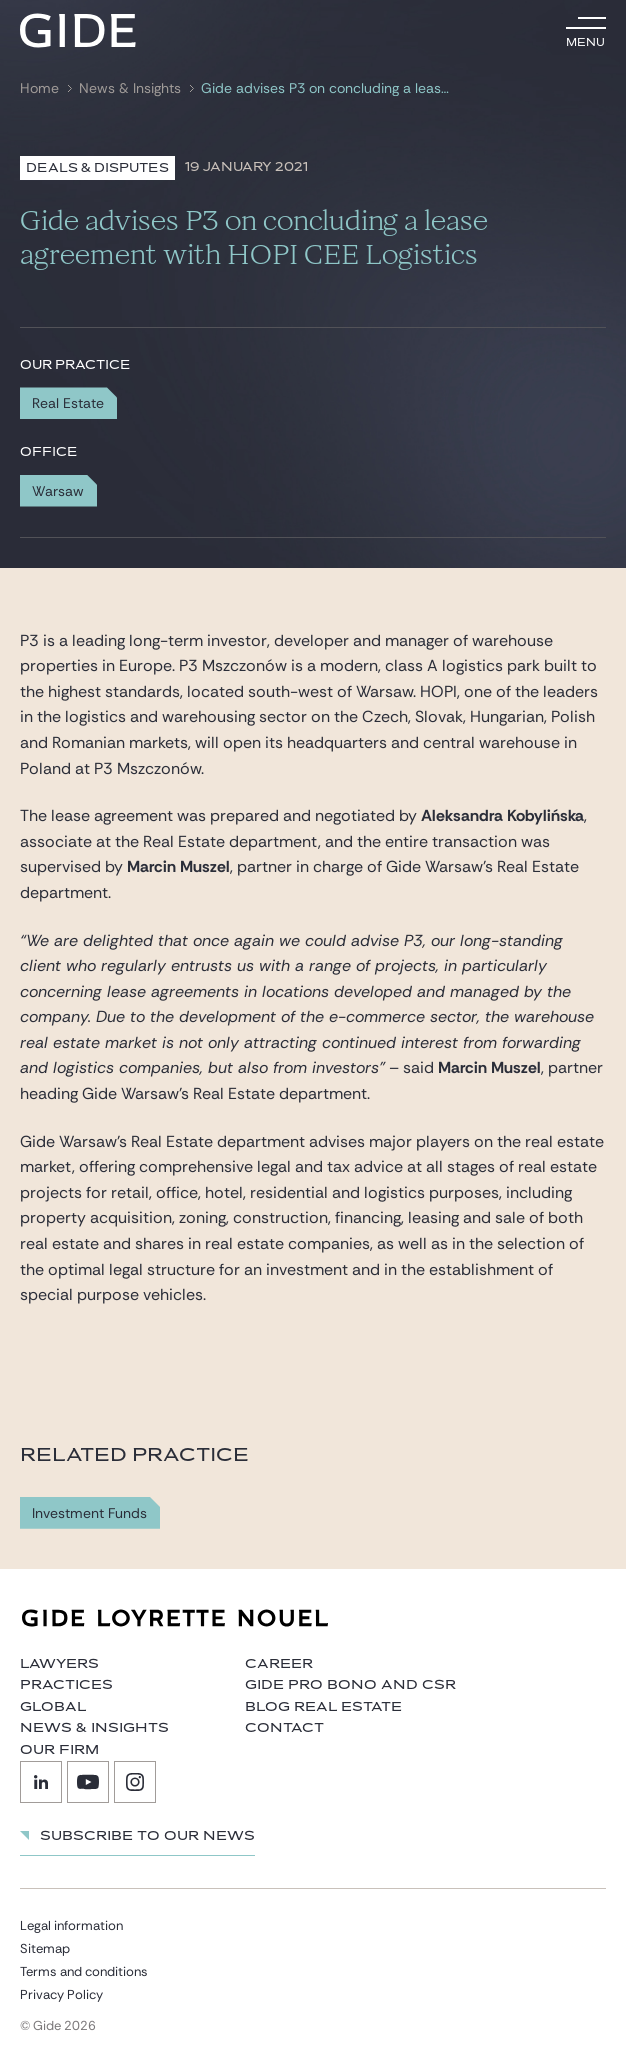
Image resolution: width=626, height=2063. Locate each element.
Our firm (59, 1750)
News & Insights (130, 88)
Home (39, 88)
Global (53, 1707)
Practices (66, 1685)
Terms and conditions (84, 1971)
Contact (284, 1728)
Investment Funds (89, 1513)
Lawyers (59, 1664)
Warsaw (58, 491)
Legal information (71, 1925)
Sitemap (45, 1948)
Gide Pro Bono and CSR (350, 1685)
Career (279, 1664)
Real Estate (68, 403)
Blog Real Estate (323, 1707)
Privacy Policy (61, 1994)
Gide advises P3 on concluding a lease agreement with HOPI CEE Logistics (326, 88)
